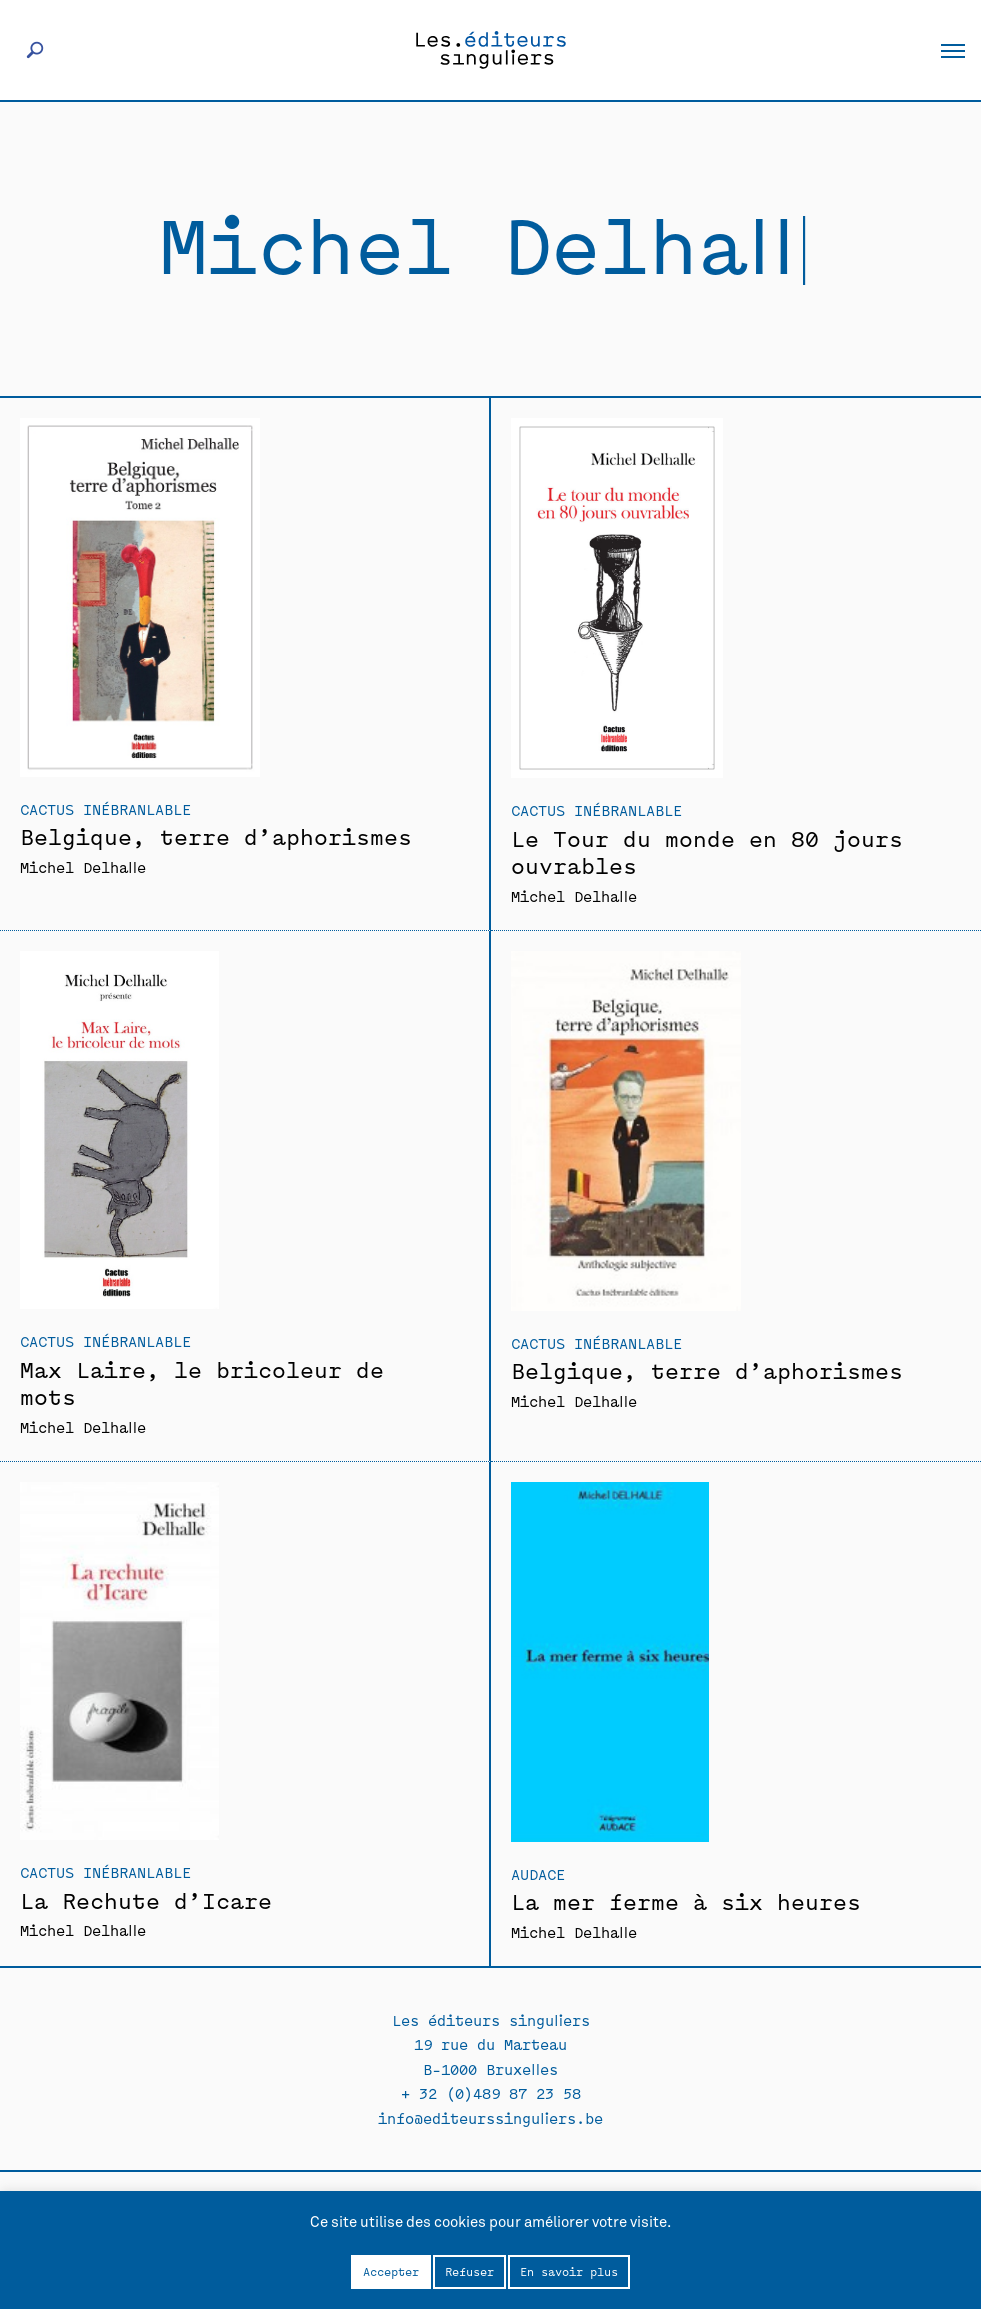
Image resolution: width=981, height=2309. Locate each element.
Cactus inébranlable (105, 808)
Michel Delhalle (83, 866)
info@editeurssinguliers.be (490, 2117)
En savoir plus (569, 2271)
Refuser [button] (469, 2271)
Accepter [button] (391, 2271)
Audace (538, 1873)
